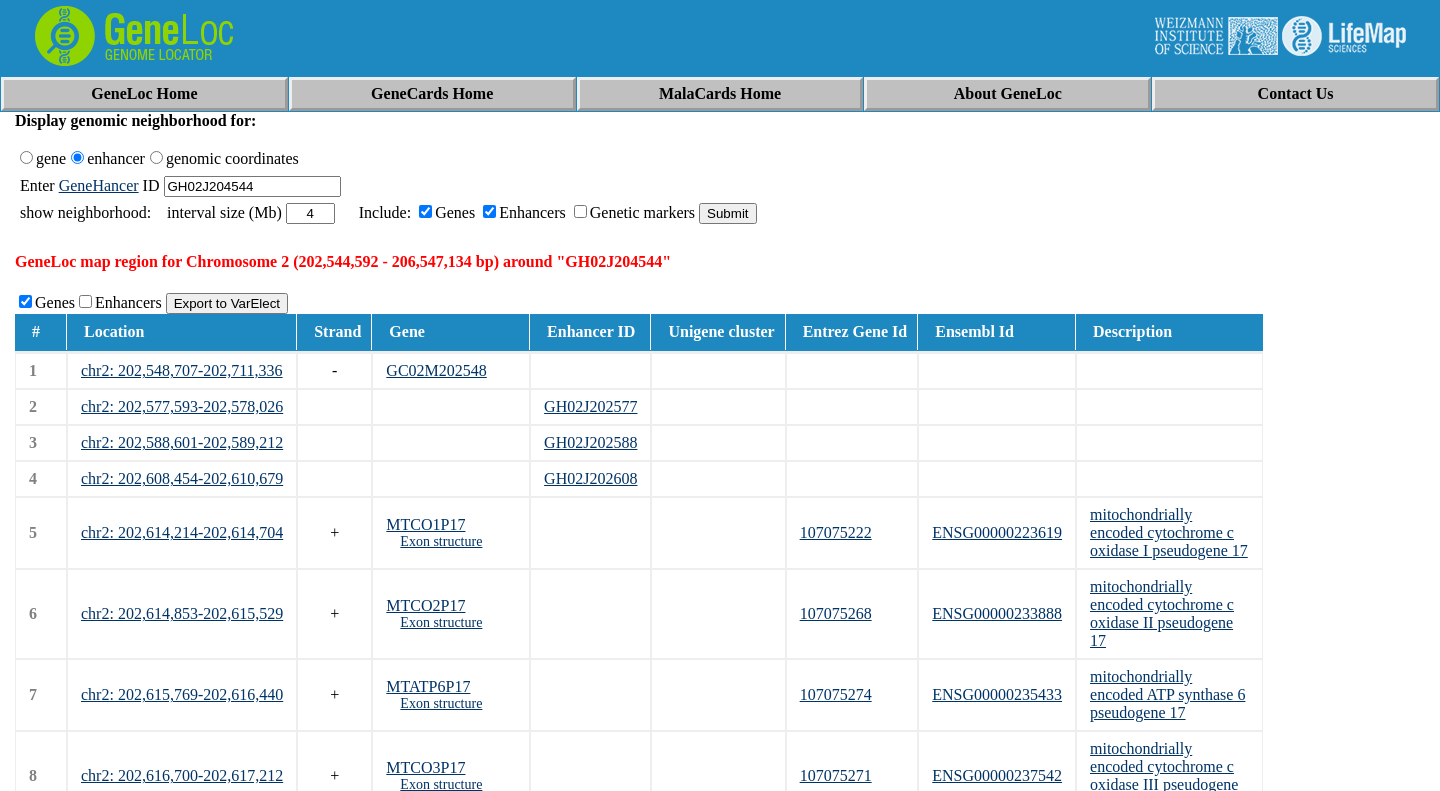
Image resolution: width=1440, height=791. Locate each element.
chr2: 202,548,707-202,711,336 (182, 370)
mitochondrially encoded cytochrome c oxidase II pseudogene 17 (1162, 613)
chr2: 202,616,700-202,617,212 (182, 775)
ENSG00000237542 (997, 775)
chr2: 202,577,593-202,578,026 (182, 406)
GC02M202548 (436, 370)
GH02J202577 (590, 406)
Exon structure (441, 541)
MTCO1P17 (425, 524)
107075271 (836, 775)
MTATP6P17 (428, 686)
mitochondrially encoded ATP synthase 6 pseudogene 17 (1167, 694)
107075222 (836, 532)
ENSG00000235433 (997, 694)
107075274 (836, 694)
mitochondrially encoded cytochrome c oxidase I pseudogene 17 (1169, 532)
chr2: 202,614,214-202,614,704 (182, 532)
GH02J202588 (590, 442)
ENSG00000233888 (997, 613)
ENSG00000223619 (997, 532)
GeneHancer (99, 185)
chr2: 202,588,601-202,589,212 (182, 442)
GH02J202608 (590, 478)
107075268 (836, 613)
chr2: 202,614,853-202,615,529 (182, 613)
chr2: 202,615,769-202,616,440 (182, 694)
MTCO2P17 (425, 605)
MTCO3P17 (425, 767)
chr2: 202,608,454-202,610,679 (182, 478)
